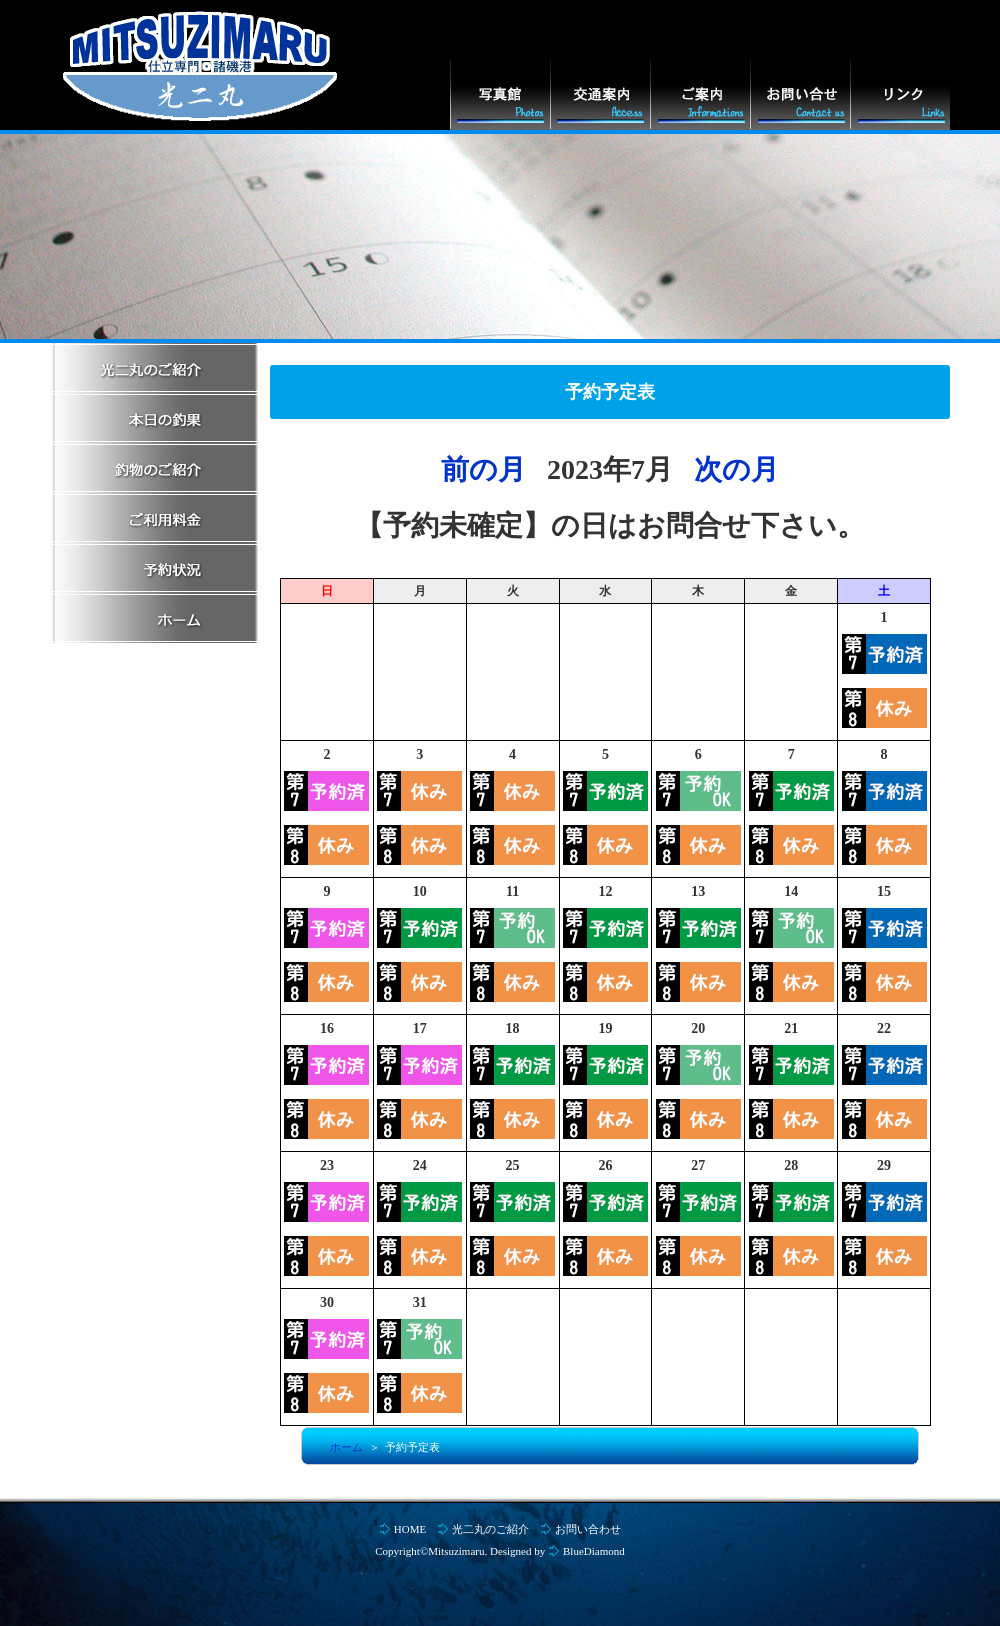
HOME (410, 1529)
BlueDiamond (594, 1551)
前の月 (483, 469)
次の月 (736, 469)
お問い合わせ (588, 1529)
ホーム (346, 1447)
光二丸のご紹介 (490, 1529)
